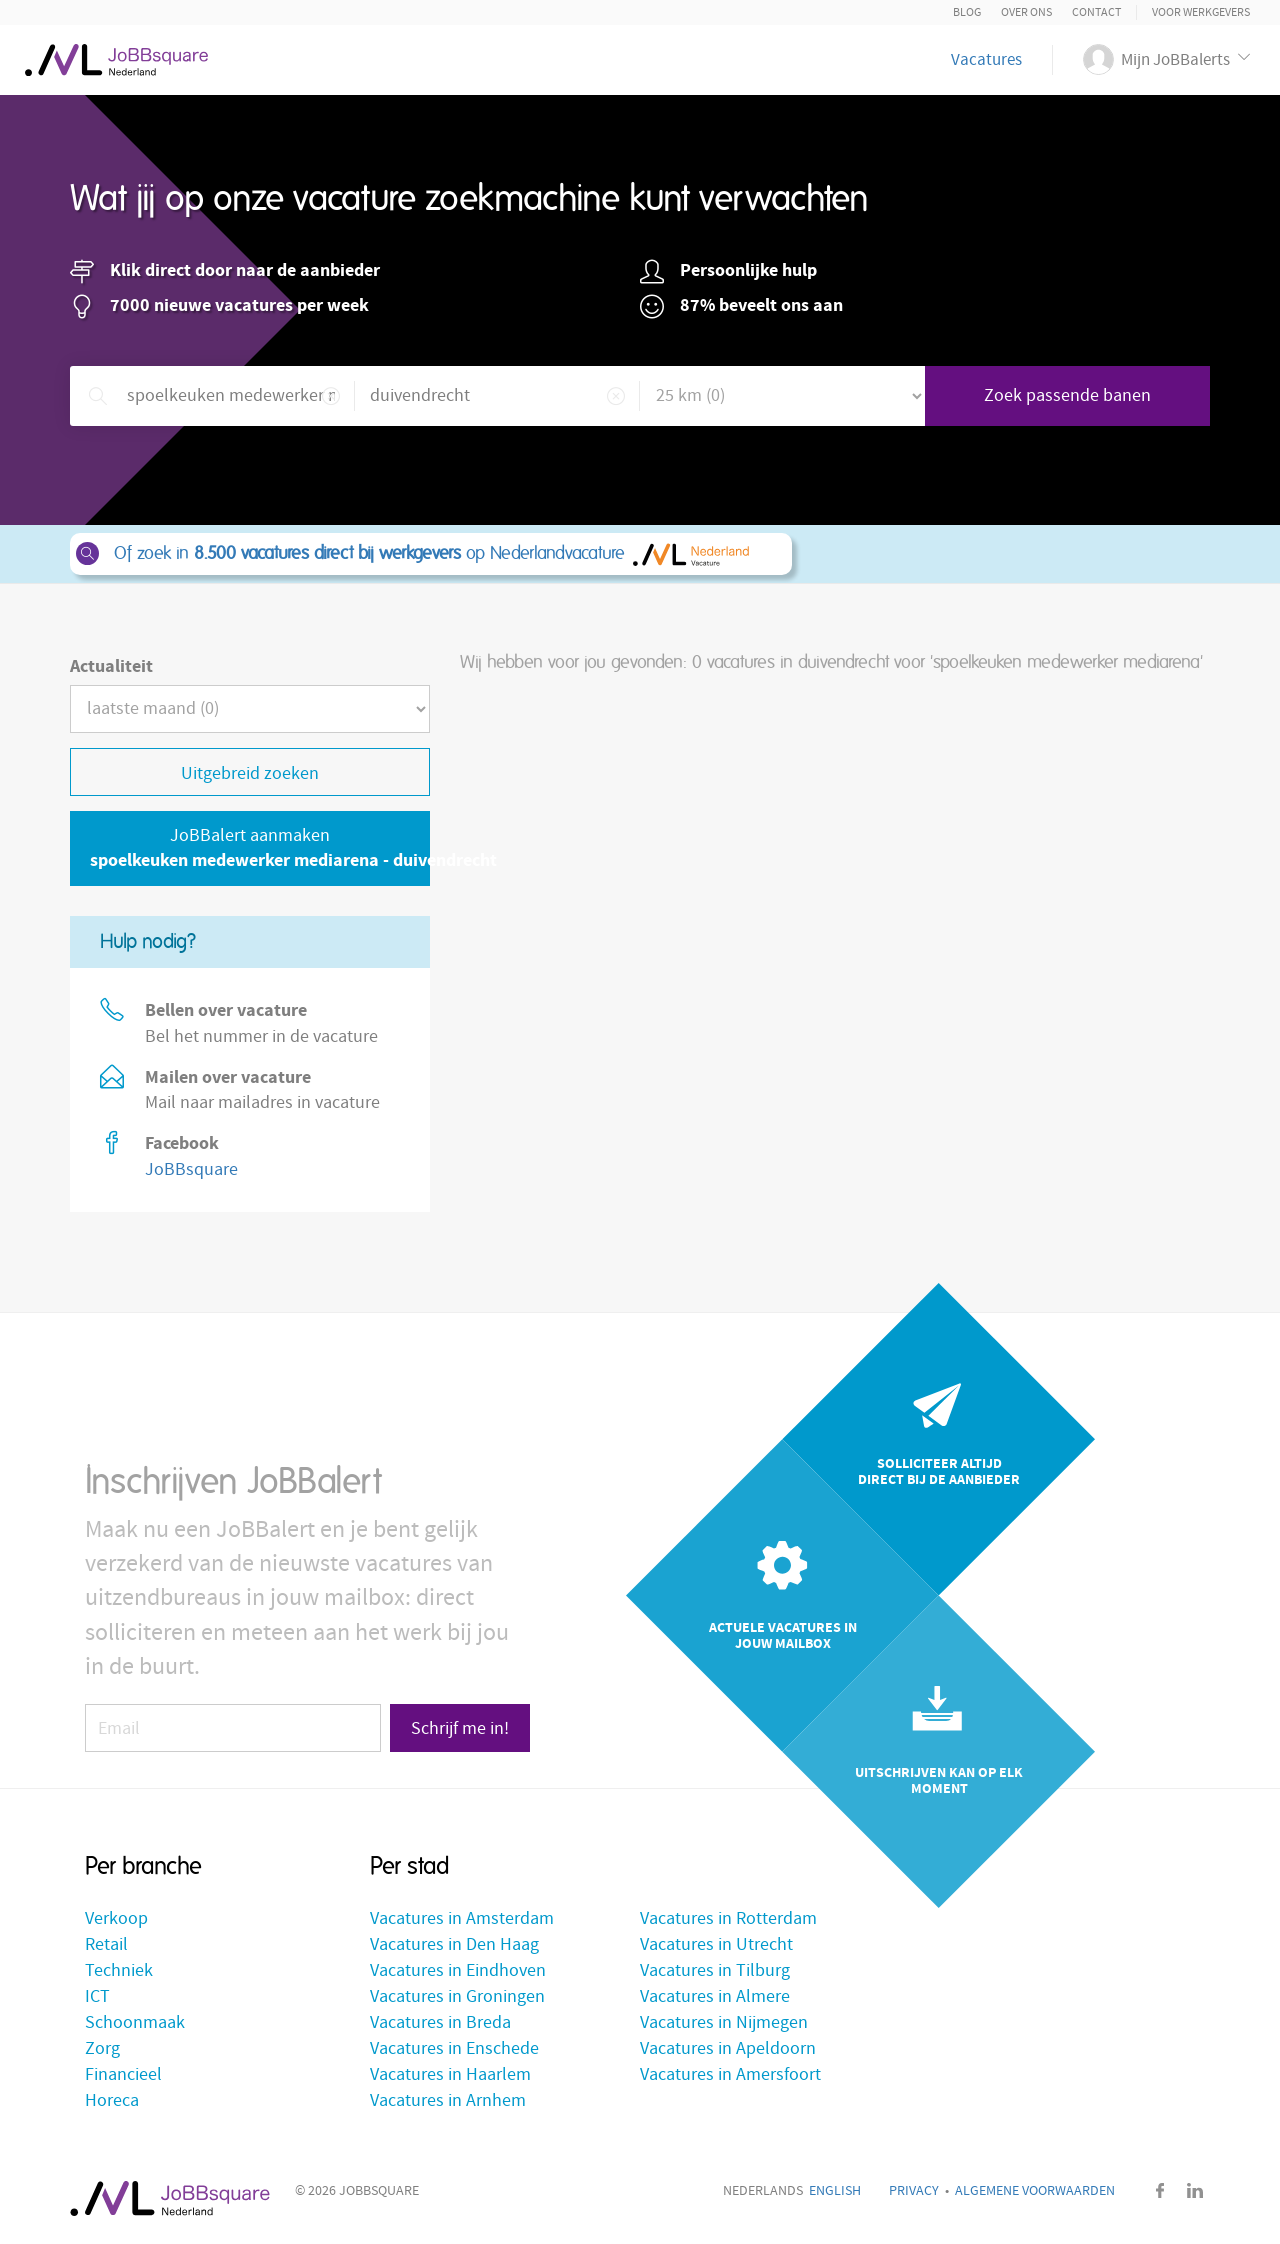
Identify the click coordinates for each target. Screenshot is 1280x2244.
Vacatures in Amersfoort (730, 2074)
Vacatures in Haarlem (450, 2074)
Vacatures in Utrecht (716, 1944)
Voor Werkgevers (1201, 12)
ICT (97, 1996)
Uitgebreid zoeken (250, 773)
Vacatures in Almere (715, 1996)
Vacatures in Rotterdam (728, 1918)
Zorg (102, 2048)
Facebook (1160, 2190)
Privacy (914, 2191)
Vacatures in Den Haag (454, 1944)
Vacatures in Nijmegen (724, 2022)
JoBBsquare (191, 1169)
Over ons (1026, 12)
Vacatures (986, 60)
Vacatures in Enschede (454, 2048)
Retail (106, 1944)
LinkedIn (1195, 2190)
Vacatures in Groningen (457, 1996)
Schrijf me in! (460, 1728)
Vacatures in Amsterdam (462, 1918)
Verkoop (116, 1918)
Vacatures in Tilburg (715, 1970)
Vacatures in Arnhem (448, 2100)
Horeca (112, 2100)
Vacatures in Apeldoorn (728, 2048)
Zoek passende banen (1067, 395)
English (835, 2191)
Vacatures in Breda (440, 2022)
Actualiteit (111, 666)
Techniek (119, 1970)
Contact (1096, 12)
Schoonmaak (135, 2022)
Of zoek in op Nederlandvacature (429, 554)
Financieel (123, 2074)
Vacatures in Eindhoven (458, 1970)
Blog (967, 12)
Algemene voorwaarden (1035, 2191)
